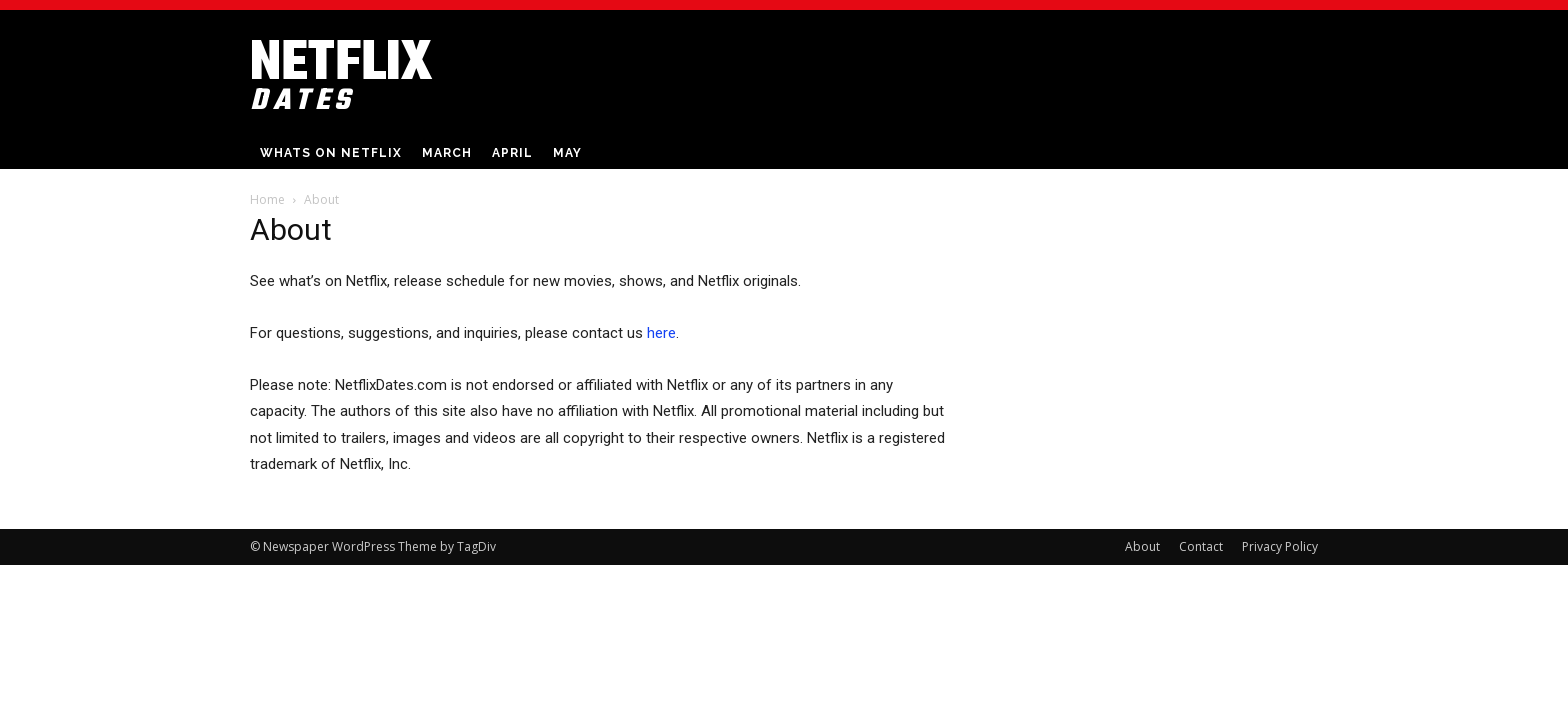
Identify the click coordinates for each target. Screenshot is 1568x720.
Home (267, 199)
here (661, 333)
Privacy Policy (1280, 546)
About (1142, 546)
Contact (1201, 546)
